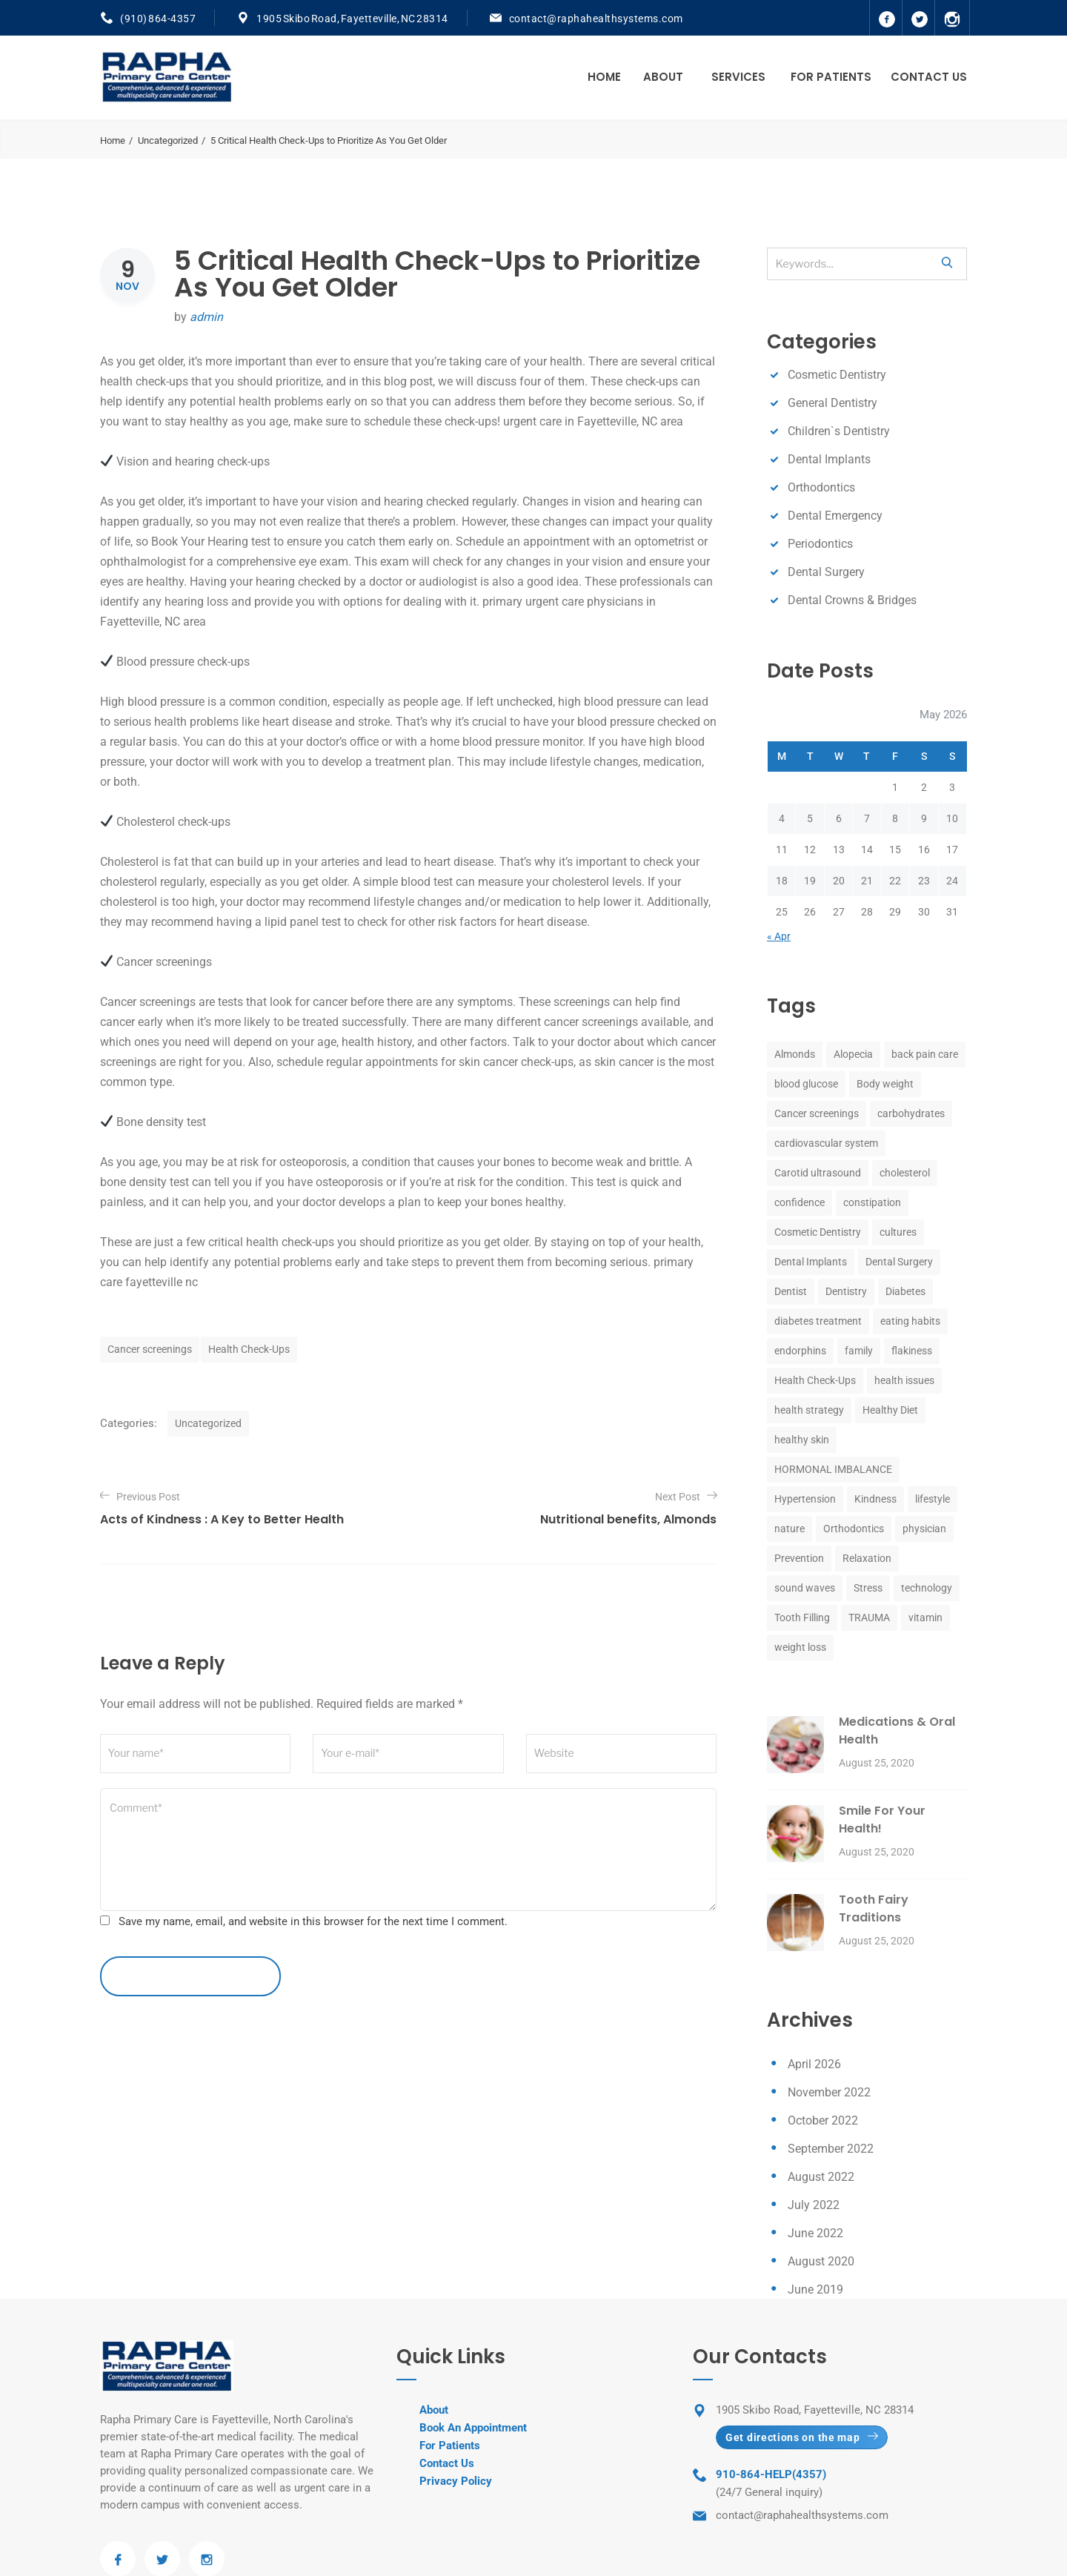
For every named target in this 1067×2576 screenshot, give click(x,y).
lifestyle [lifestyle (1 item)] (932, 1499)
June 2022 (815, 2233)
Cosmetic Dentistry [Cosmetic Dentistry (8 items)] (817, 1232)
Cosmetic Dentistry (837, 375)
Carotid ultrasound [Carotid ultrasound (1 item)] (817, 1173)
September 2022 (831, 2149)
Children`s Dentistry (839, 431)
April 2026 (814, 2064)
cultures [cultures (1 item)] (898, 1232)
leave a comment (190, 1976)
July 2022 (814, 2205)
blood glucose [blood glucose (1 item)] (806, 1084)
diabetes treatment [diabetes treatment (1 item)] (818, 1321)
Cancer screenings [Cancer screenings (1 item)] (816, 1113)
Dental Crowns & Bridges (852, 600)
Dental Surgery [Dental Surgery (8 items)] (899, 1262)
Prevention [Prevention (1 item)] (799, 1558)
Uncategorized (168, 140)
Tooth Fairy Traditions (873, 1908)
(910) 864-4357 (158, 18)
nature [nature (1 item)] (789, 1528)
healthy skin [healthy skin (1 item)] (801, 1440)
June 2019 (815, 2289)
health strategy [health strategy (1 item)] (809, 1410)
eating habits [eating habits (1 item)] (910, 1321)
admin (206, 317)
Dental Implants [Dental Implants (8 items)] (810, 1262)
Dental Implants (829, 459)
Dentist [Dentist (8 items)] (790, 1291)
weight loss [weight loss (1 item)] (800, 1647)
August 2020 (821, 2261)
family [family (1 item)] (859, 1351)
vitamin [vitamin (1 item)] (925, 1617)
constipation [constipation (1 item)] (872, 1202)
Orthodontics (821, 487)
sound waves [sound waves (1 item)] (804, 1588)
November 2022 (829, 2092)
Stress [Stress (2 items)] (868, 1588)
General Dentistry (832, 403)
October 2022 (823, 2120)
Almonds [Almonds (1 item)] (794, 1054)
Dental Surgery (826, 572)
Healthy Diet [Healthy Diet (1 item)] (890, 1410)
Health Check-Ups (249, 1349)
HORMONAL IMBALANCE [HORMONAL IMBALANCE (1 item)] (833, 1469)
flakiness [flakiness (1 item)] (911, 1351)
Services (738, 77)
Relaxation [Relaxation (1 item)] (866, 1558)
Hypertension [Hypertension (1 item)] (805, 1499)
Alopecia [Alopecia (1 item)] (853, 1054)
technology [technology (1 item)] (926, 1588)
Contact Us (929, 77)
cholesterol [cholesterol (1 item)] (905, 1173)
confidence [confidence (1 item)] (799, 1202)
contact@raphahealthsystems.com (596, 18)
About (663, 77)
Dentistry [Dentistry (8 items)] (846, 1291)
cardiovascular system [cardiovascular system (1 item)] (826, 1143)
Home (604, 77)
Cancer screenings (149, 1349)
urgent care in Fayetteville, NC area (593, 421)
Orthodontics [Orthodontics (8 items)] (853, 1528)
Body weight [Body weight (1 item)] (885, 1084)
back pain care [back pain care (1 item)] (924, 1054)
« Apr (779, 936)
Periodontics (820, 544)
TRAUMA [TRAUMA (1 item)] (869, 1617)
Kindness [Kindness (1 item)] (875, 1499)
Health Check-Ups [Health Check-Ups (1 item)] (815, 1380)
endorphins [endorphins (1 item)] (800, 1351)
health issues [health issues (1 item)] (904, 1380)
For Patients (831, 77)
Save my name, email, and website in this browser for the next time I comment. (313, 1921)
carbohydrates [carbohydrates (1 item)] (911, 1113)
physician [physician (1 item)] (924, 1528)
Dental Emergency (835, 516)
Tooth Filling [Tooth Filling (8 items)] (802, 1617)
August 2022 (821, 2177)
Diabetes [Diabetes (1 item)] (905, 1291)
